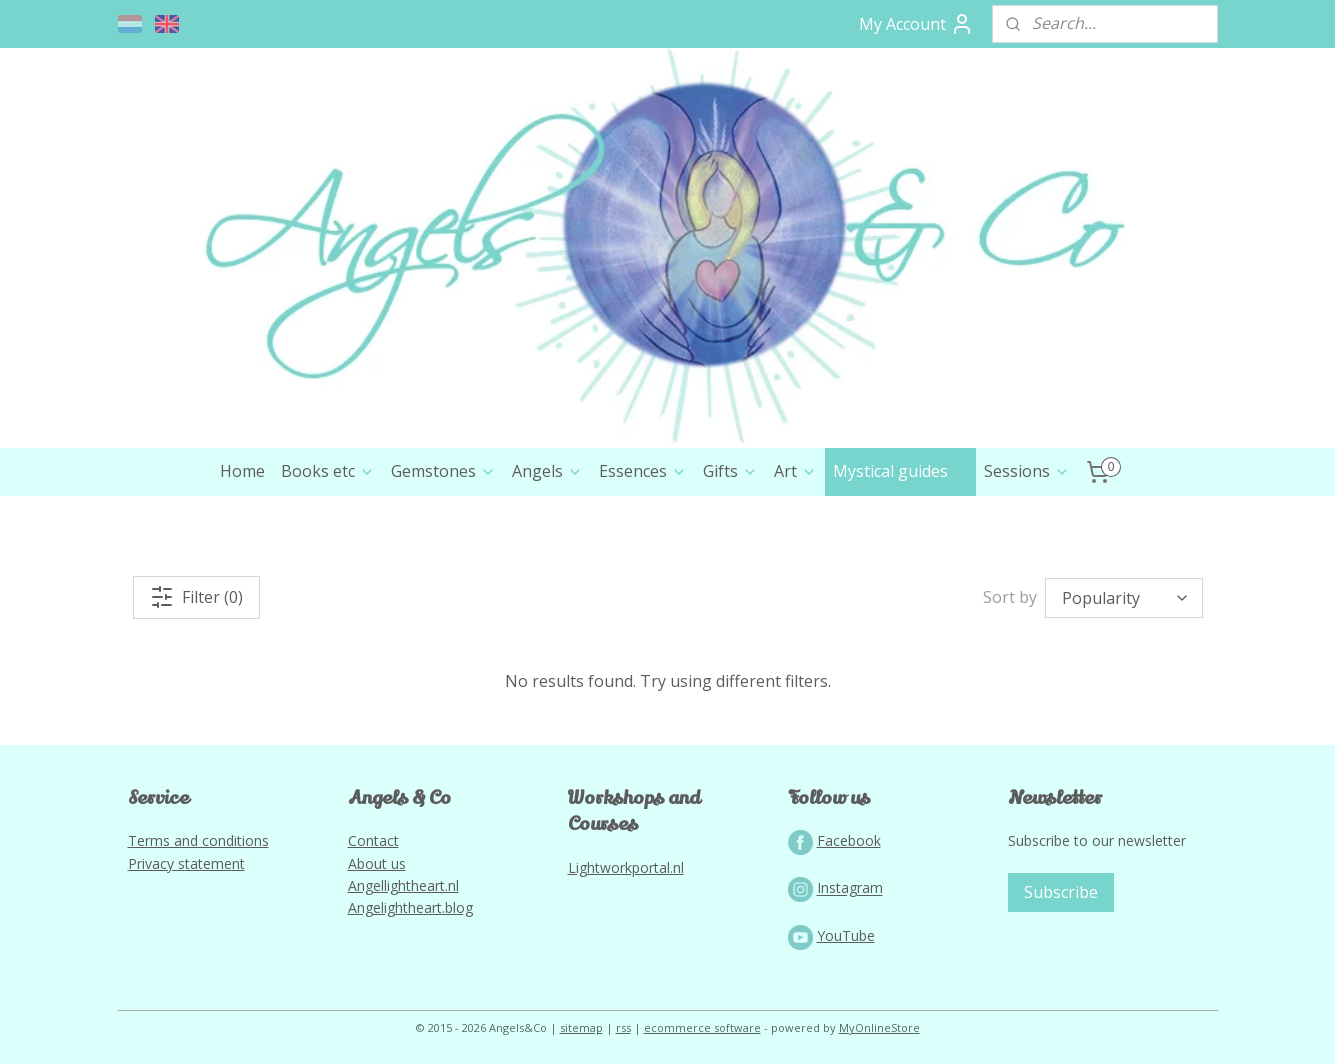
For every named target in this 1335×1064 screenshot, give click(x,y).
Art (795, 471)
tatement (215, 863)
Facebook (849, 840)
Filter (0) (196, 597)
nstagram (852, 888)
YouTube (846, 935)
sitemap (581, 1027)
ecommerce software (702, 1027)
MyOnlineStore (879, 1027)
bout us (381, 863)
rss (623, 1027)
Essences (643, 471)
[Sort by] (1124, 597)
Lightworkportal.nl (626, 867)
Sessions (1027, 471)
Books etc (328, 471)
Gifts (730, 471)
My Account (916, 24)
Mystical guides (900, 471)
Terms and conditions (198, 840)
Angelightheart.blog (410, 907)
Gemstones (443, 471)
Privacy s (156, 863)
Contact (373, 840)
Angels (547, 471)
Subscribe (1061, 892)
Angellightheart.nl (403, 885)
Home (242, 471)
